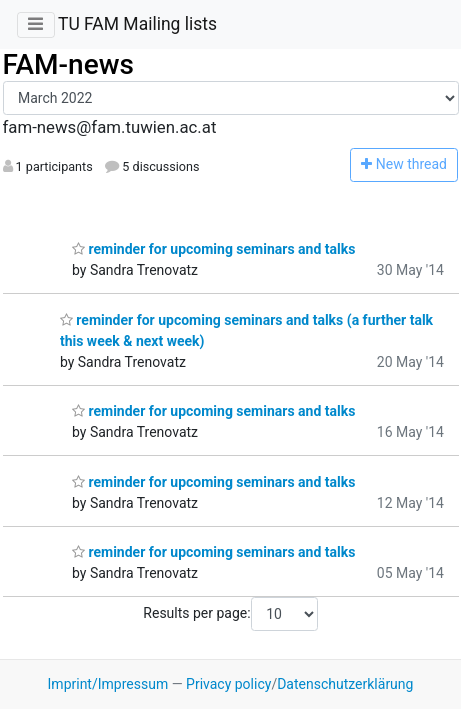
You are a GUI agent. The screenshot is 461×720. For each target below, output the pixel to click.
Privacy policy (228, 684)
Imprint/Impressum (108, 684)
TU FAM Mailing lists (137, 24)
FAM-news (68, 64)
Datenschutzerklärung (345, 684)
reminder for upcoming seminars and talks (213, 249)
